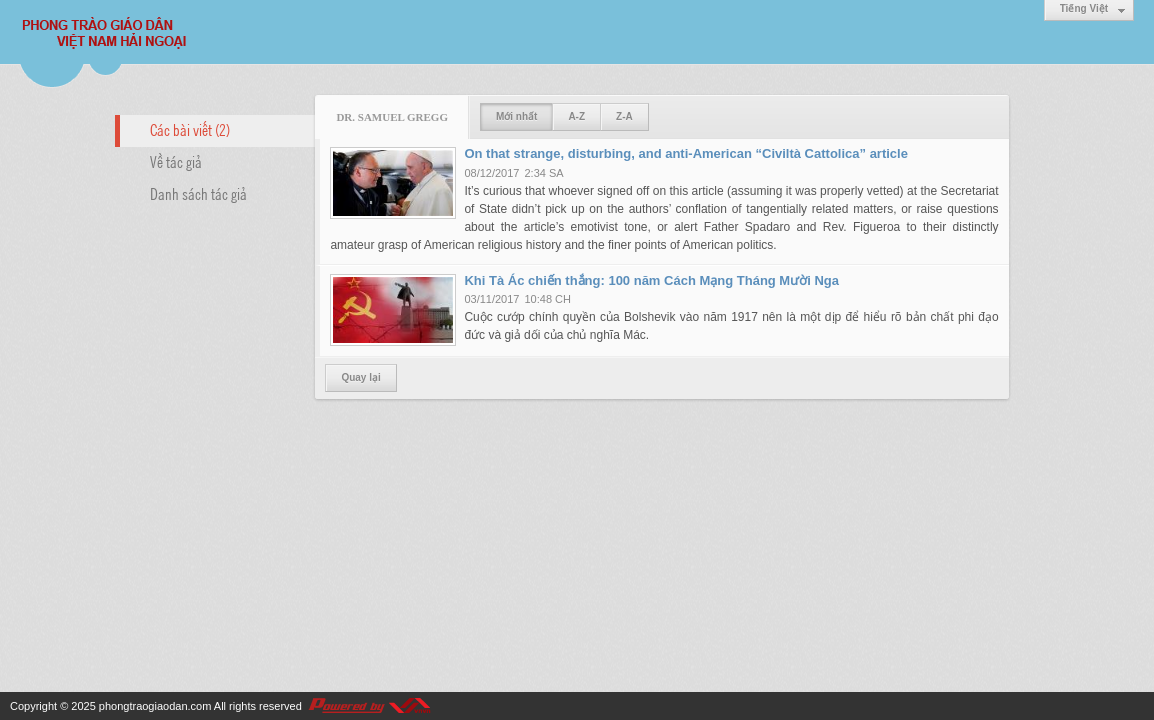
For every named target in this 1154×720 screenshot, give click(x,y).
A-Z (576, 116)
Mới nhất (516, 116)
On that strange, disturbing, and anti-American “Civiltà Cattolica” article (686, 153)
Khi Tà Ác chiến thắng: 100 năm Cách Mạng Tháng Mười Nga (651, 280)
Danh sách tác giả (198, 193)
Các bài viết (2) (190, 129)
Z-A (624, 116)
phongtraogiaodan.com (155, 706)
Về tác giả (176, 161)
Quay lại (360, 377)
